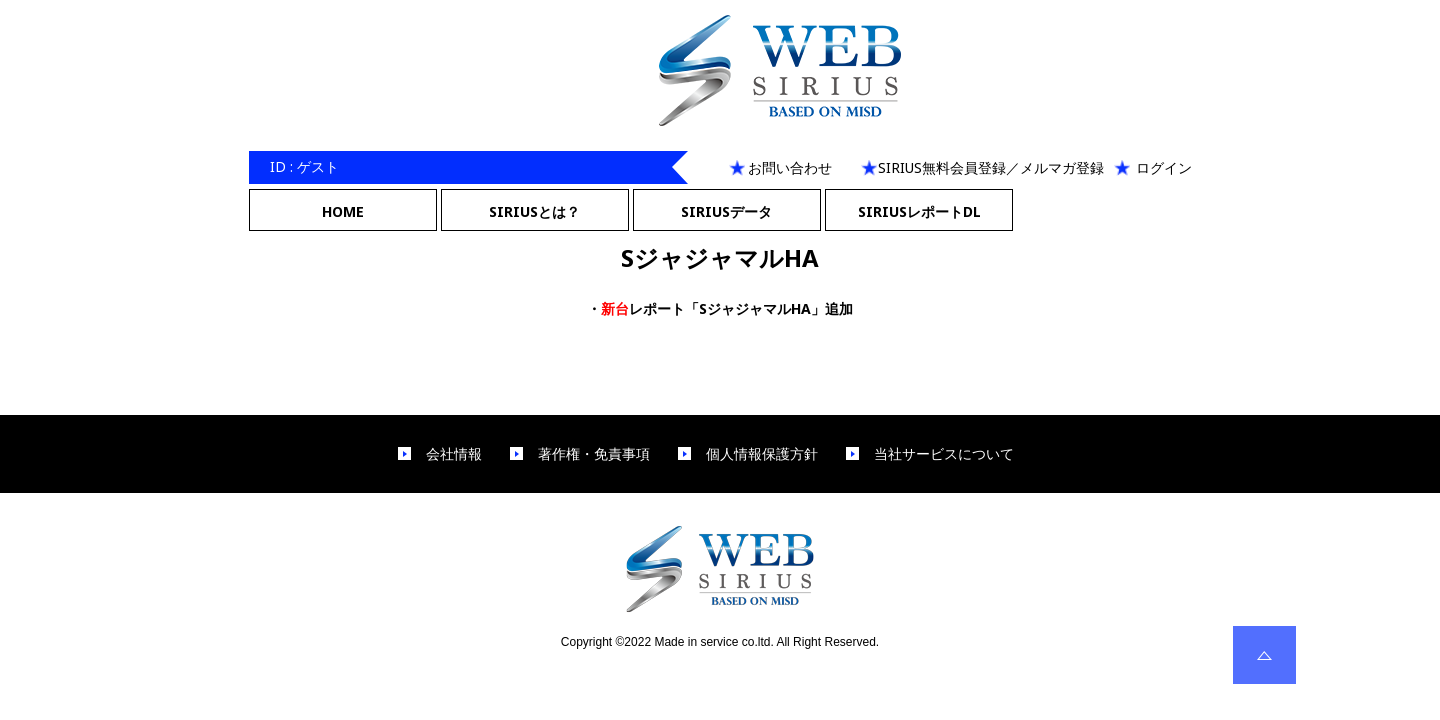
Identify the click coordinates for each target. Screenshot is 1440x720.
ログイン (1164, 167)
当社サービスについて (944, 454)
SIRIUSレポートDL (919, 211)
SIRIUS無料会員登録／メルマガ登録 (991, 167)
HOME (343, 211)
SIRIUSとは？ (534, 211)
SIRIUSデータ (726, 211)
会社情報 (454, 454)
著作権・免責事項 (594, 454)
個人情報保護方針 (762, 454)
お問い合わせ (790, 167)
